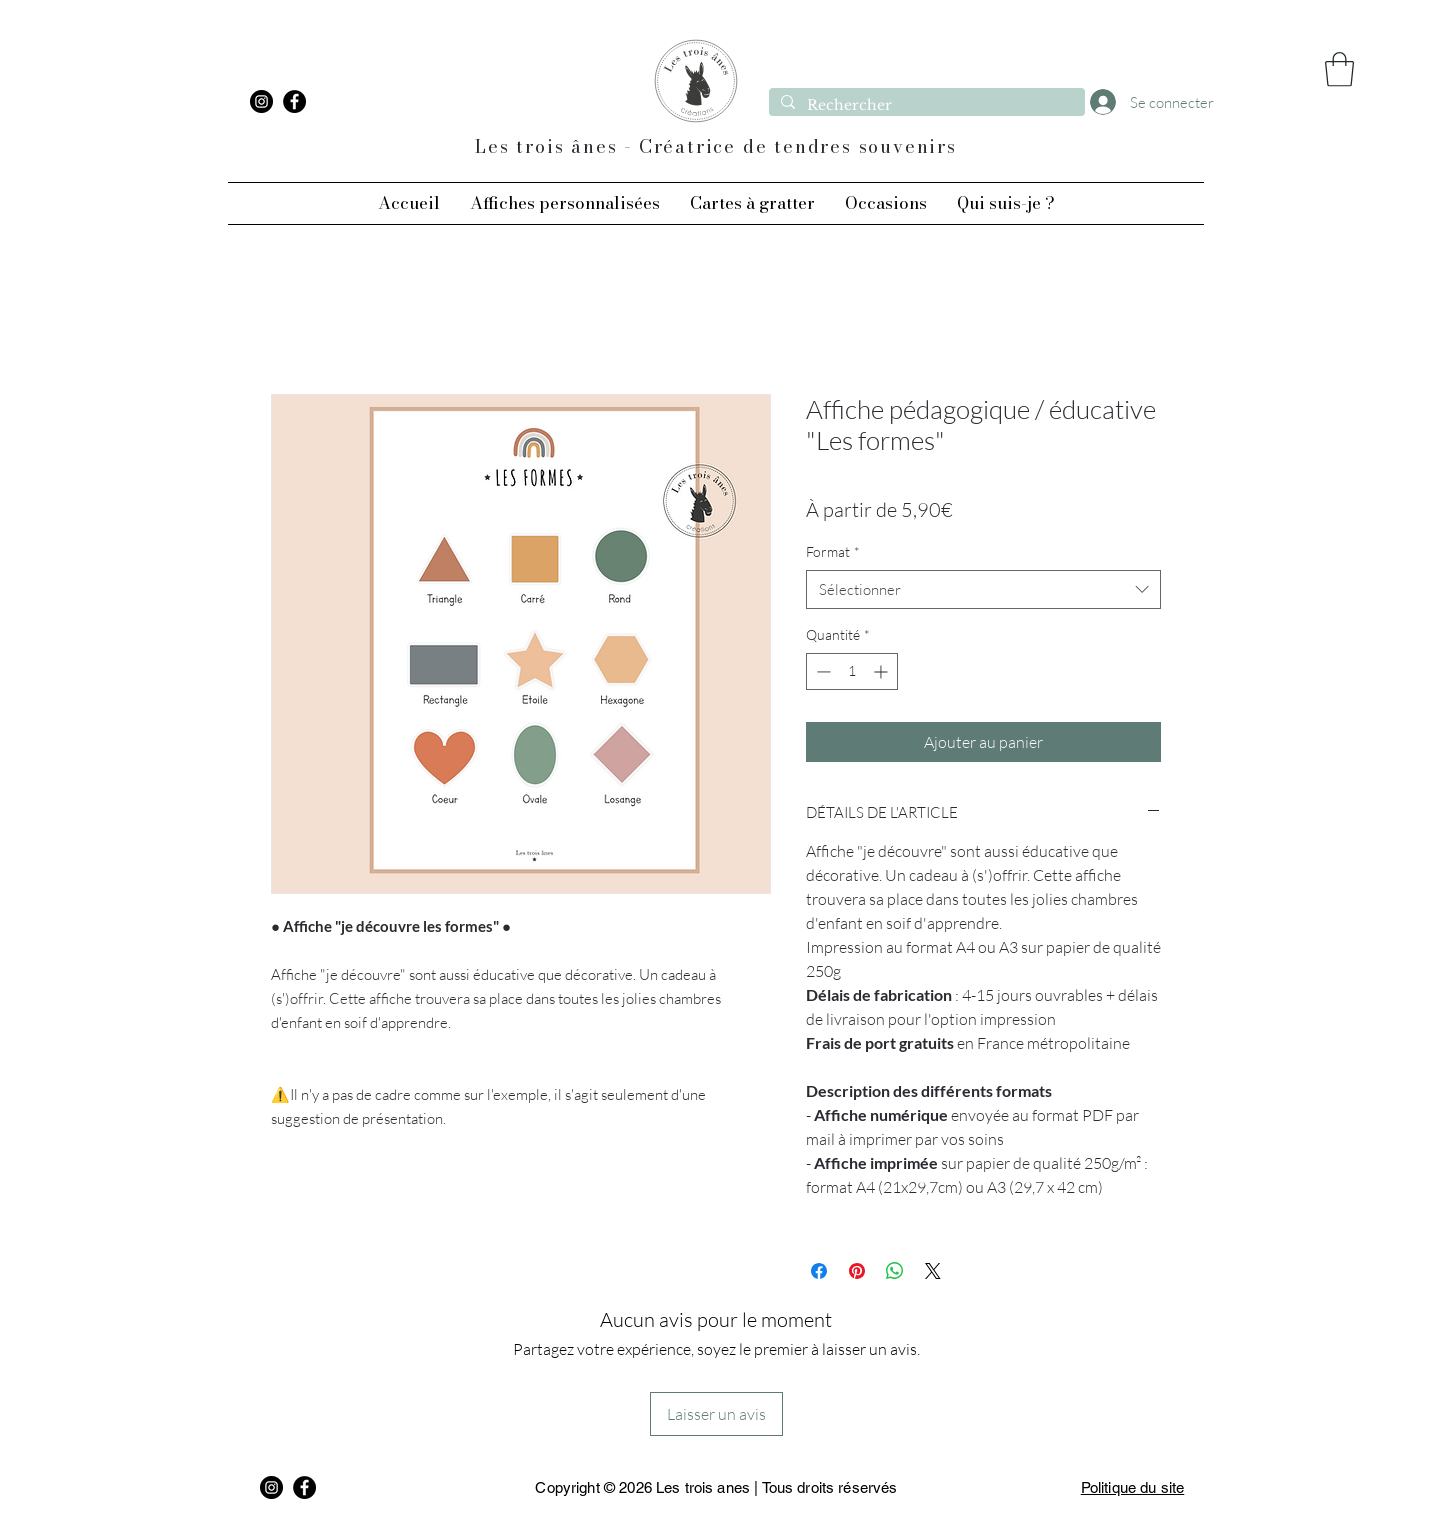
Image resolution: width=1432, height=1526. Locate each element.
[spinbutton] (852, 671)
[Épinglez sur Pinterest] (857, 1271)
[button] (1339, 69)
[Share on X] (933, 1271)
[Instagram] (261, 101)
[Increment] (882, 671)
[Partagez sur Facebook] (819, 1271)
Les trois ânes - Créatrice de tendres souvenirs (716, 146)
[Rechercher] (925, 106)
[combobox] (983, 589)
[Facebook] (294, 101)
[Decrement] (821, 671)
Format (833, 551)
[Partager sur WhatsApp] (895, 1271)
